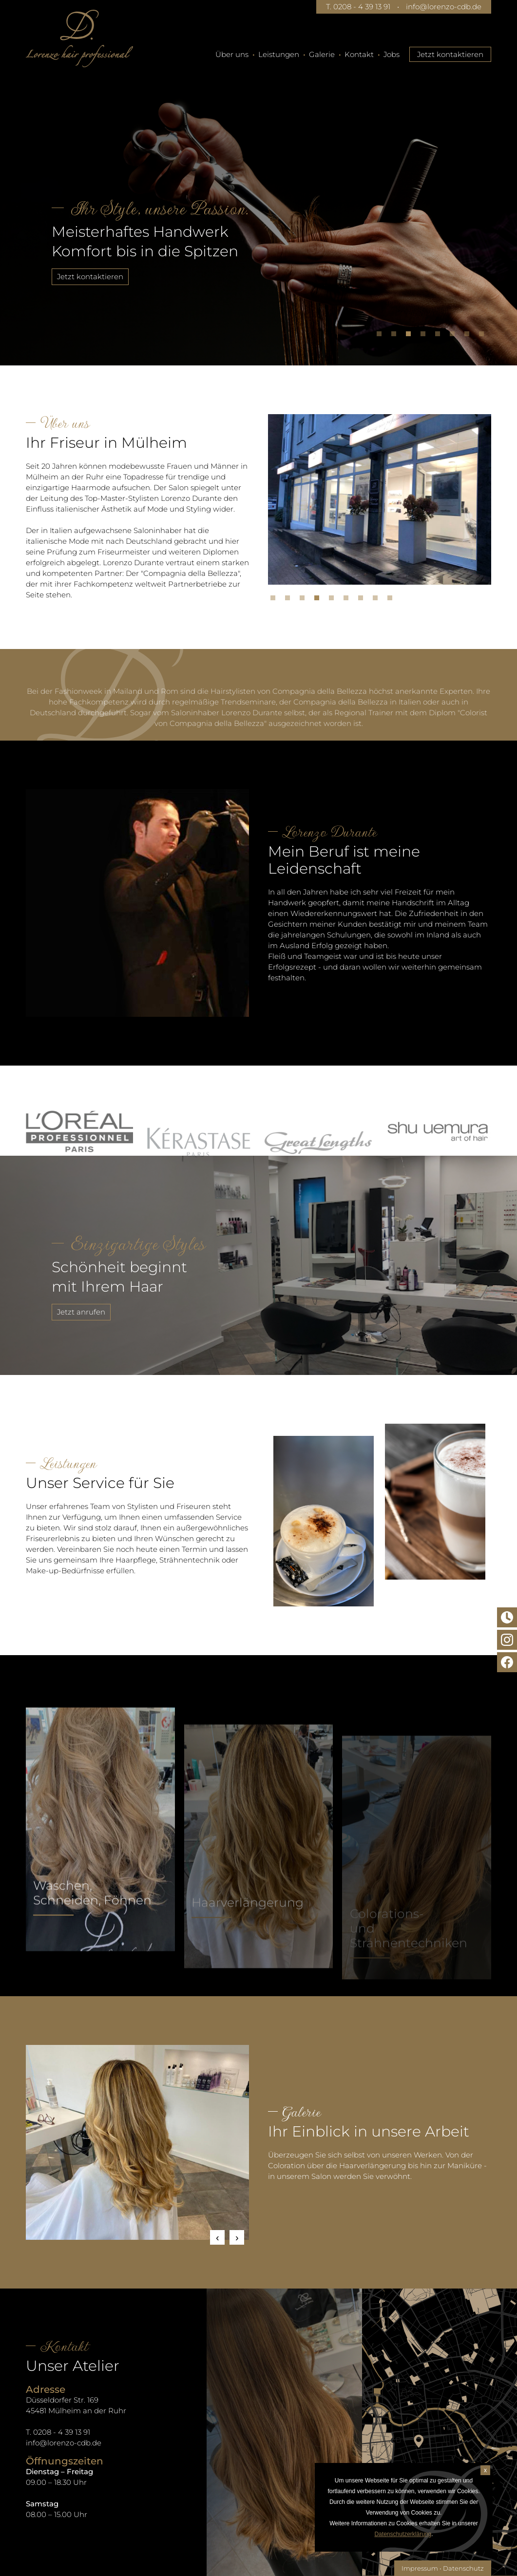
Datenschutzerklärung (402, 2534)
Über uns (232, 54)
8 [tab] (484, 336)
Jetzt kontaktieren (450, 54)
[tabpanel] (258, 207)
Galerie (322, 54)
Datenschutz (463, 2568)
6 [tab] (455, 336)
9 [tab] (392, 600)
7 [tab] (469, 336)
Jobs (391, 54)
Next (237, 2237)
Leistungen (278, 54)
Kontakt (359, 54)
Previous (217, 2237)
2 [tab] (396, 336)
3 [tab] (411, 336)
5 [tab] (440, 336)
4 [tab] (425, 336)
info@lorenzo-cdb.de (443, 6)
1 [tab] (381, 336)
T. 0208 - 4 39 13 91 (358, 6)
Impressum (420, 2568)
